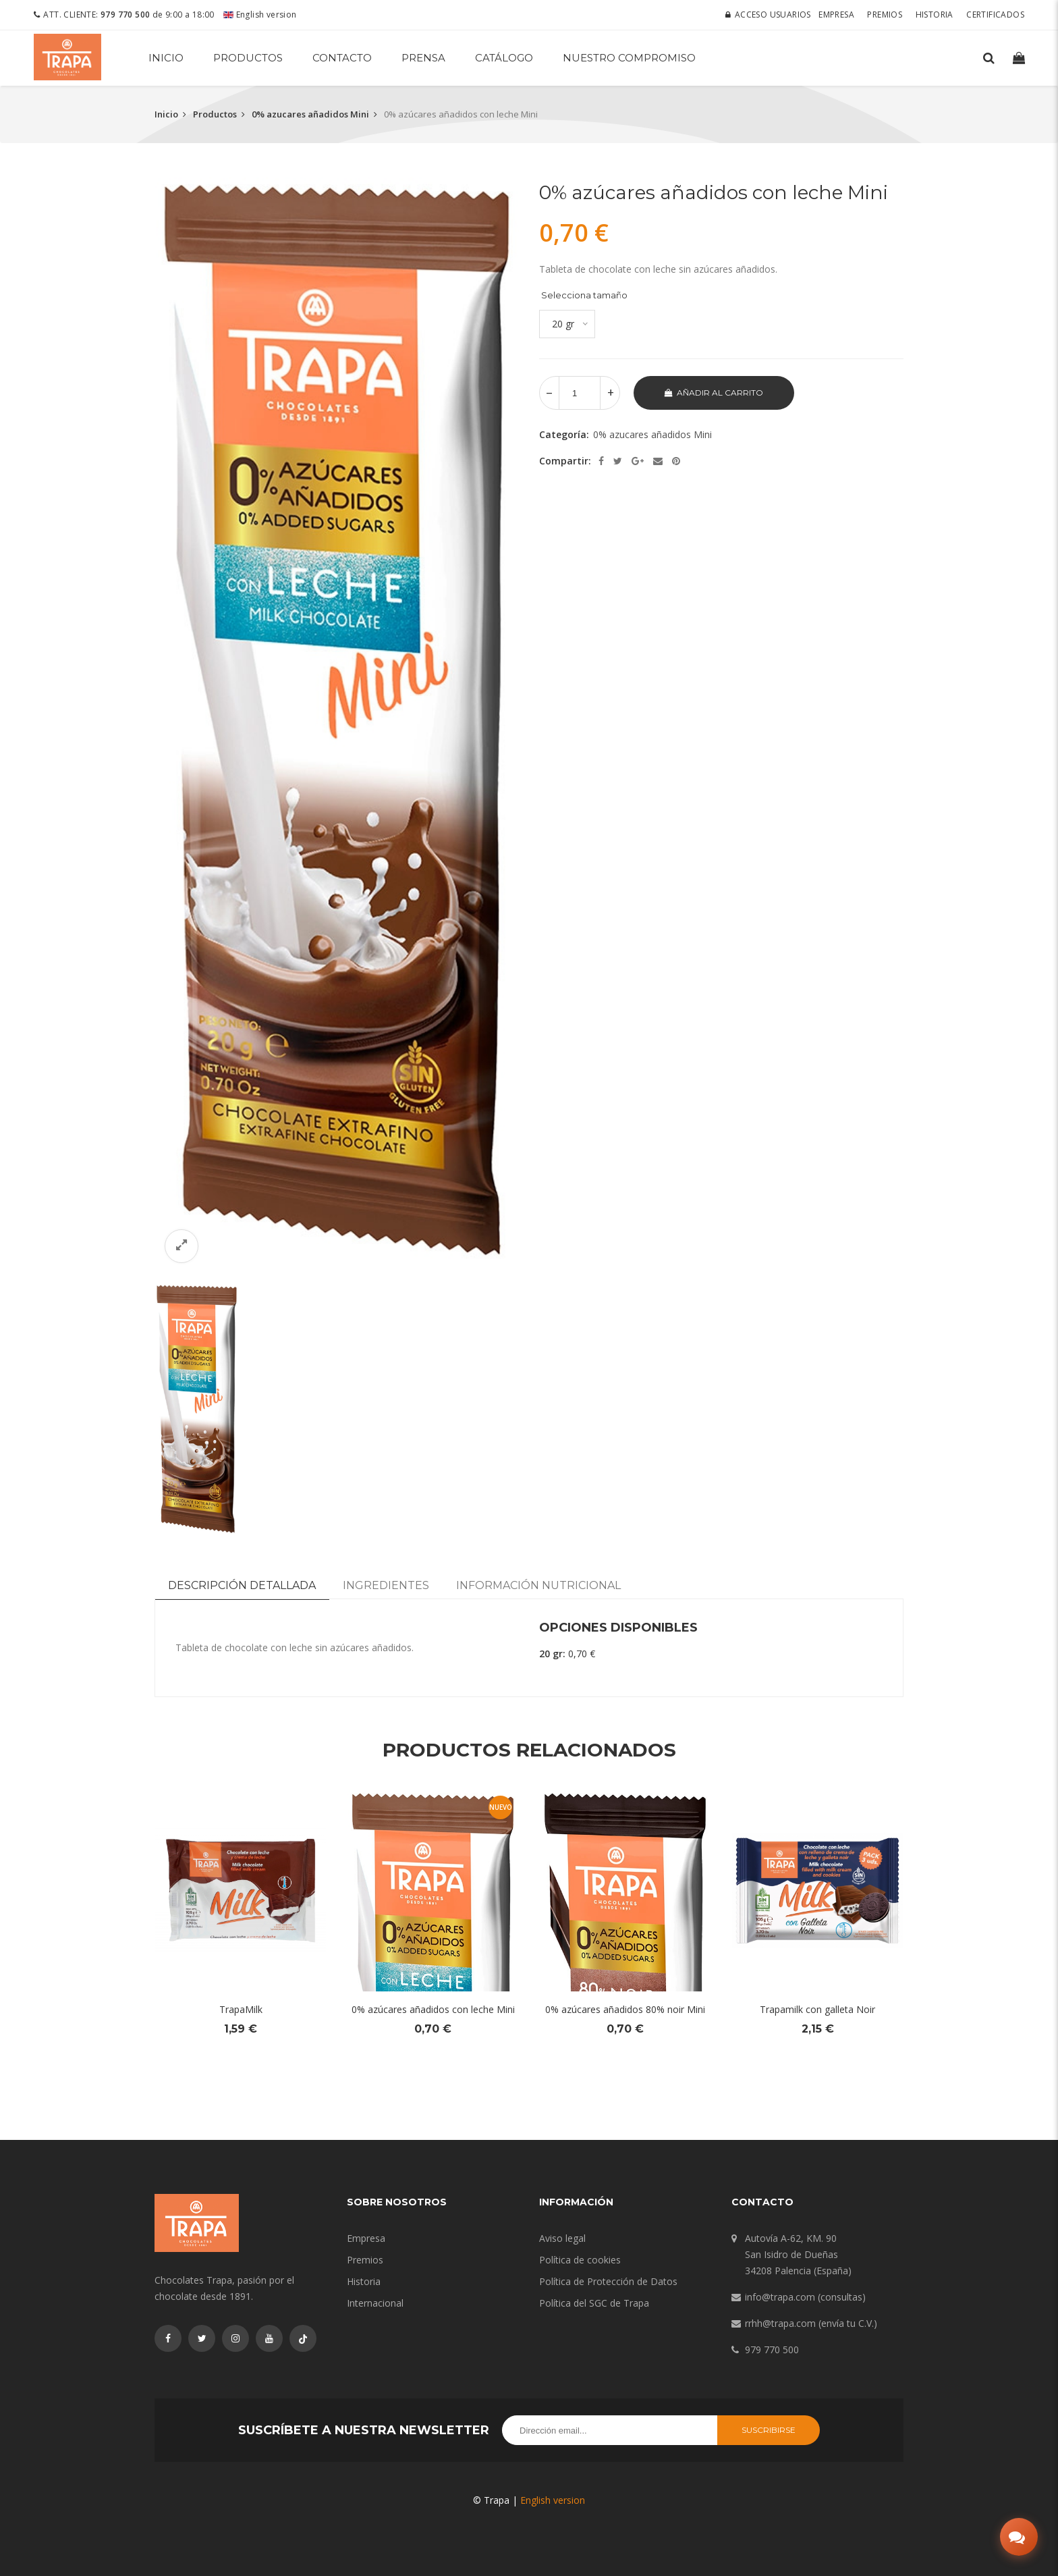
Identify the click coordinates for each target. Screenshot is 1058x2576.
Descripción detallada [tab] (242, 1585)
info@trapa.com (780, 2296)
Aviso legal (562, 2238)
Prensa (423, 57)
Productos (248, 57)
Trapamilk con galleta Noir (817, 2009)
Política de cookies (580, 2259)
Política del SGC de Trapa (594, 2303)
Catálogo (504, 57)
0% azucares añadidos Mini (310, 114)
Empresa (836, 14)
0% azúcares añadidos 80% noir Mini (625, 2009)
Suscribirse (769, 2430)
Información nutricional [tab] (538, 1585)
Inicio (166, 57)
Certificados (995, 14)
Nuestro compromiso (629, 57)
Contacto (342, 57)
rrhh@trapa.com (780, 2323)
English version (259, 14)
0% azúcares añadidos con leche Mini (433, 2009)
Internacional (375, 2303)
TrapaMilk (240, 2009)
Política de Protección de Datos (608, 2281)
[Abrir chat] (1019, 2537)
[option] (337, 725)
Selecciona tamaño (584, 295)
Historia (934, 14)
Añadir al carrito (714, 392)
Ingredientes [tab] (386, 1585)
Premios (884, 14)
